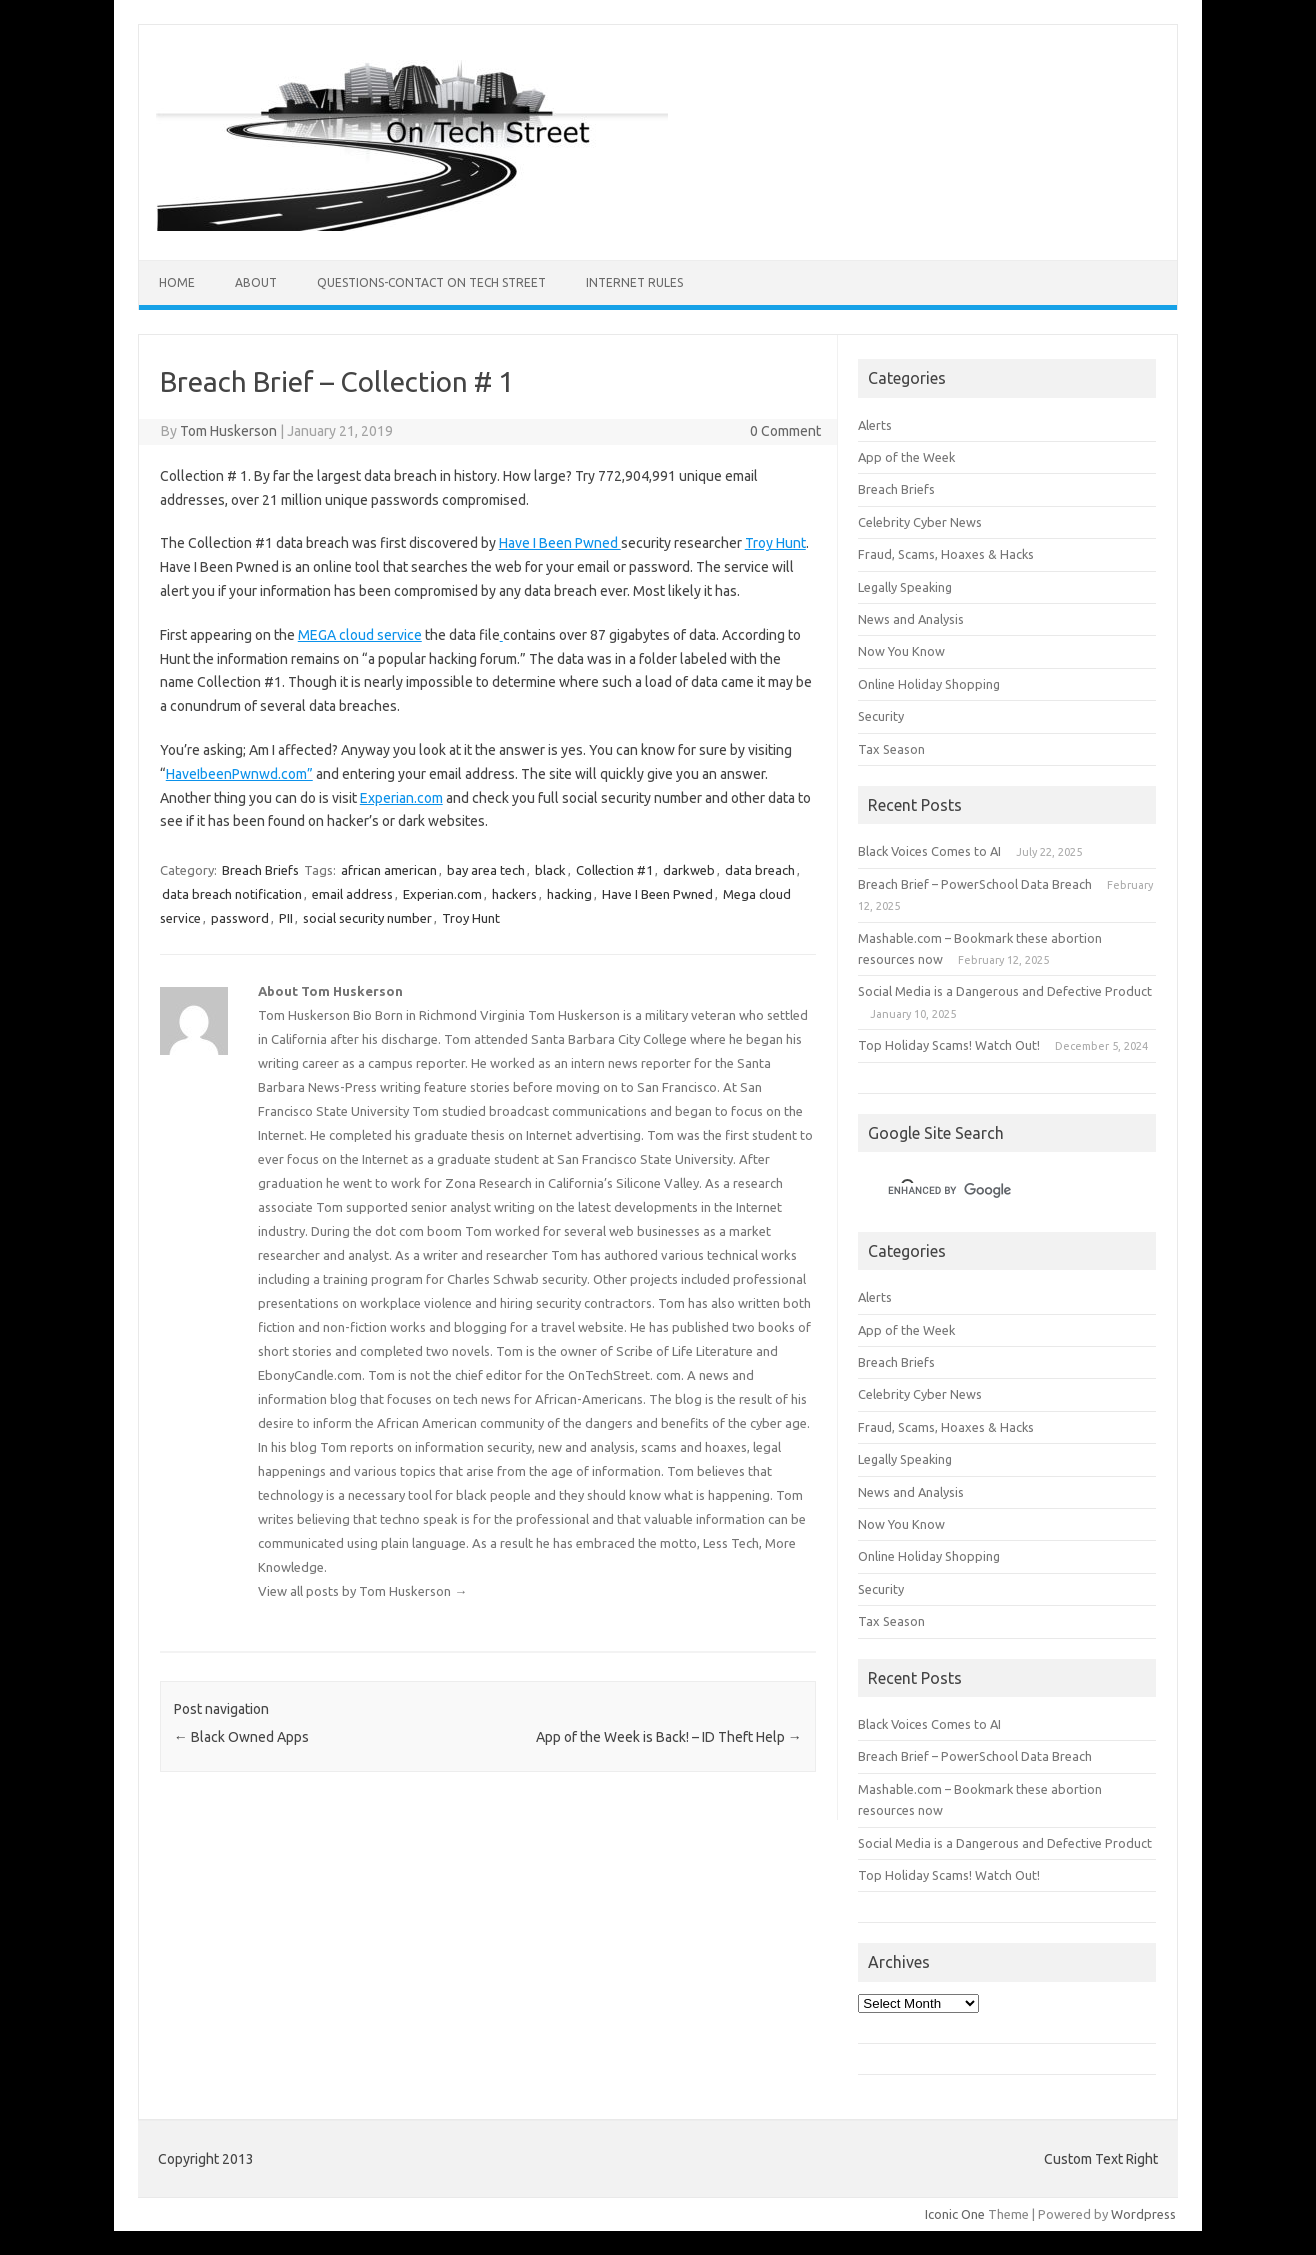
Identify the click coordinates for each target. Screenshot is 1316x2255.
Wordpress (1143, 2214)
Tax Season (891, 749)
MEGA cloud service (360, 635)
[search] (983, 1191)
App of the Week (906, 457)
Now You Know (901, 651)
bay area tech (486, 870)
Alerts (875, 425)
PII (286, 918)
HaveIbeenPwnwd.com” (239, 774)
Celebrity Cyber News (920, 522)
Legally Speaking (905, 587)
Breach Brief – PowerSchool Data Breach (975, 884)
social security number (367, 918)
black (550, 870)
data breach (760, 870)
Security (881, 716)
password (240, 918)
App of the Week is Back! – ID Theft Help (669, 1737)
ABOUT (256, 282)
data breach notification (232, 894)
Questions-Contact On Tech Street (431, 282)
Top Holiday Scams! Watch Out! (949, 1045)
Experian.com (401, 798)
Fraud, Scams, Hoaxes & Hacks (946, 554)
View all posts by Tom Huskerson (362, 1591)
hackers (514, 894)
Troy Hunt (775, 543)
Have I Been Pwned (560, 543)
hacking (569, 894)
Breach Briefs (260, 870)
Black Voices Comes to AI (929, 851)
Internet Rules (634, 282)
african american (389, 870)
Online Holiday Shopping (929, 684)
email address (352, 894)
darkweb (689, 870)
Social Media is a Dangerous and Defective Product (1005, 991)
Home (177, 282)
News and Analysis (911, 619)
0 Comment (785, 431)
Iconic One (955, 2214)
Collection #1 (614, 870)
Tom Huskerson (228, 431)
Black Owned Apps (241, 1737)
